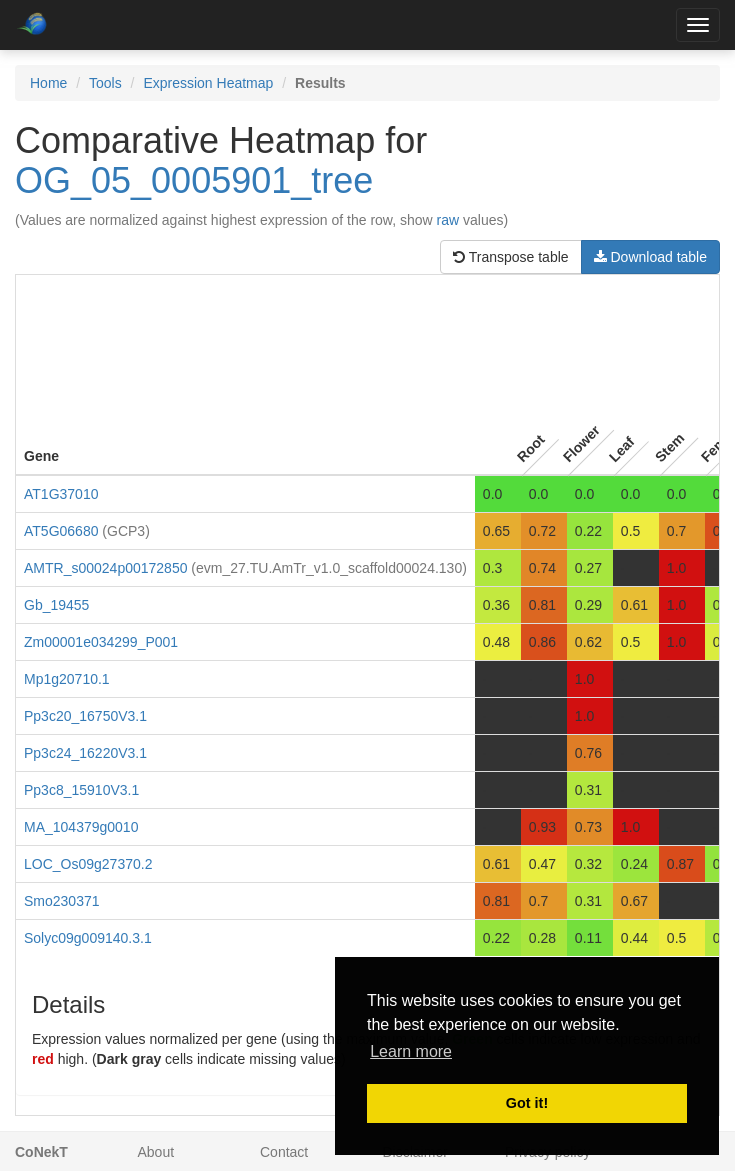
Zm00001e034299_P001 (101, 642)
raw (448, 220)
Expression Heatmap (208, 83)
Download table (650, 257)
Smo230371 (62, 901)
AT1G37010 (61, 494)
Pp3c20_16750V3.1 (85, 716)
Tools (105, 83)
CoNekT (41, 1152)
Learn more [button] (411, 1051)
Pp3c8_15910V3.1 (81, 790)
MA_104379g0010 (81, 827)
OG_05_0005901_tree (194, 180)
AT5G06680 (61, 531)
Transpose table (511, 257)
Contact (284, 1152)
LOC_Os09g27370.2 (88, 864)
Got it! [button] (527, 1103)
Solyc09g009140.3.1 (88, 938)
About (156, 1152)
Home (48, 83)
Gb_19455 (56, 605)
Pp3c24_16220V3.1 (85, 753)
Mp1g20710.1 (67, 679)
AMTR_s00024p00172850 (105, 568)
